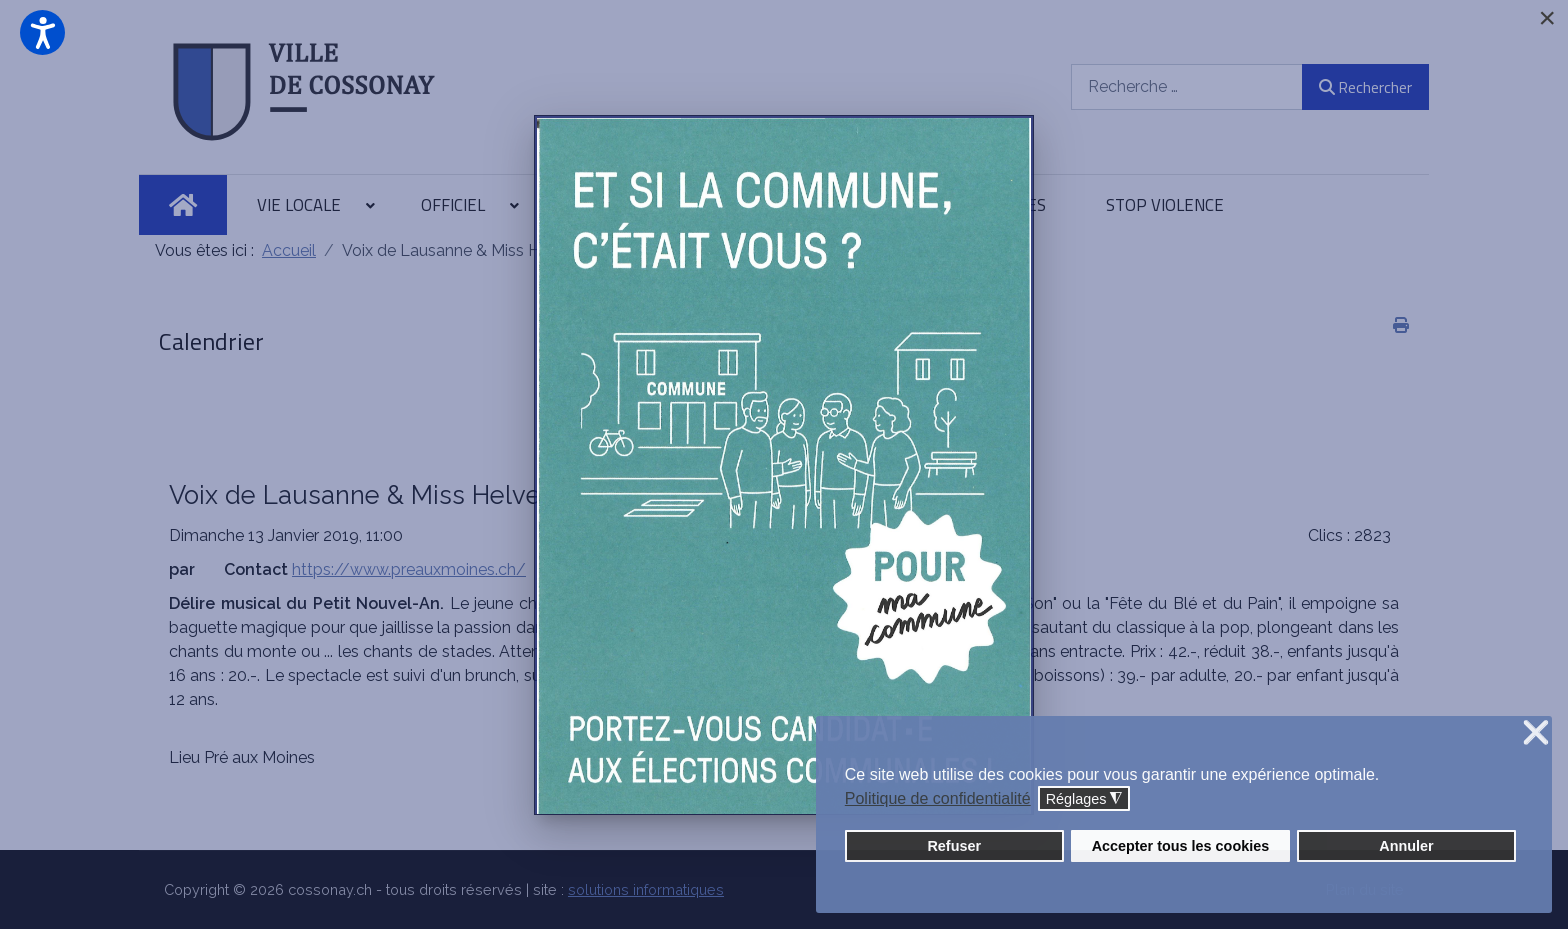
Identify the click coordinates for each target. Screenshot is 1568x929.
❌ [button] (1536, 733)
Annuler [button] (1406, 846)
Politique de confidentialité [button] (938, 798)
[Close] (1547, 18)
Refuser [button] (954, 846)
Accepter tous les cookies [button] (1181, 846)
